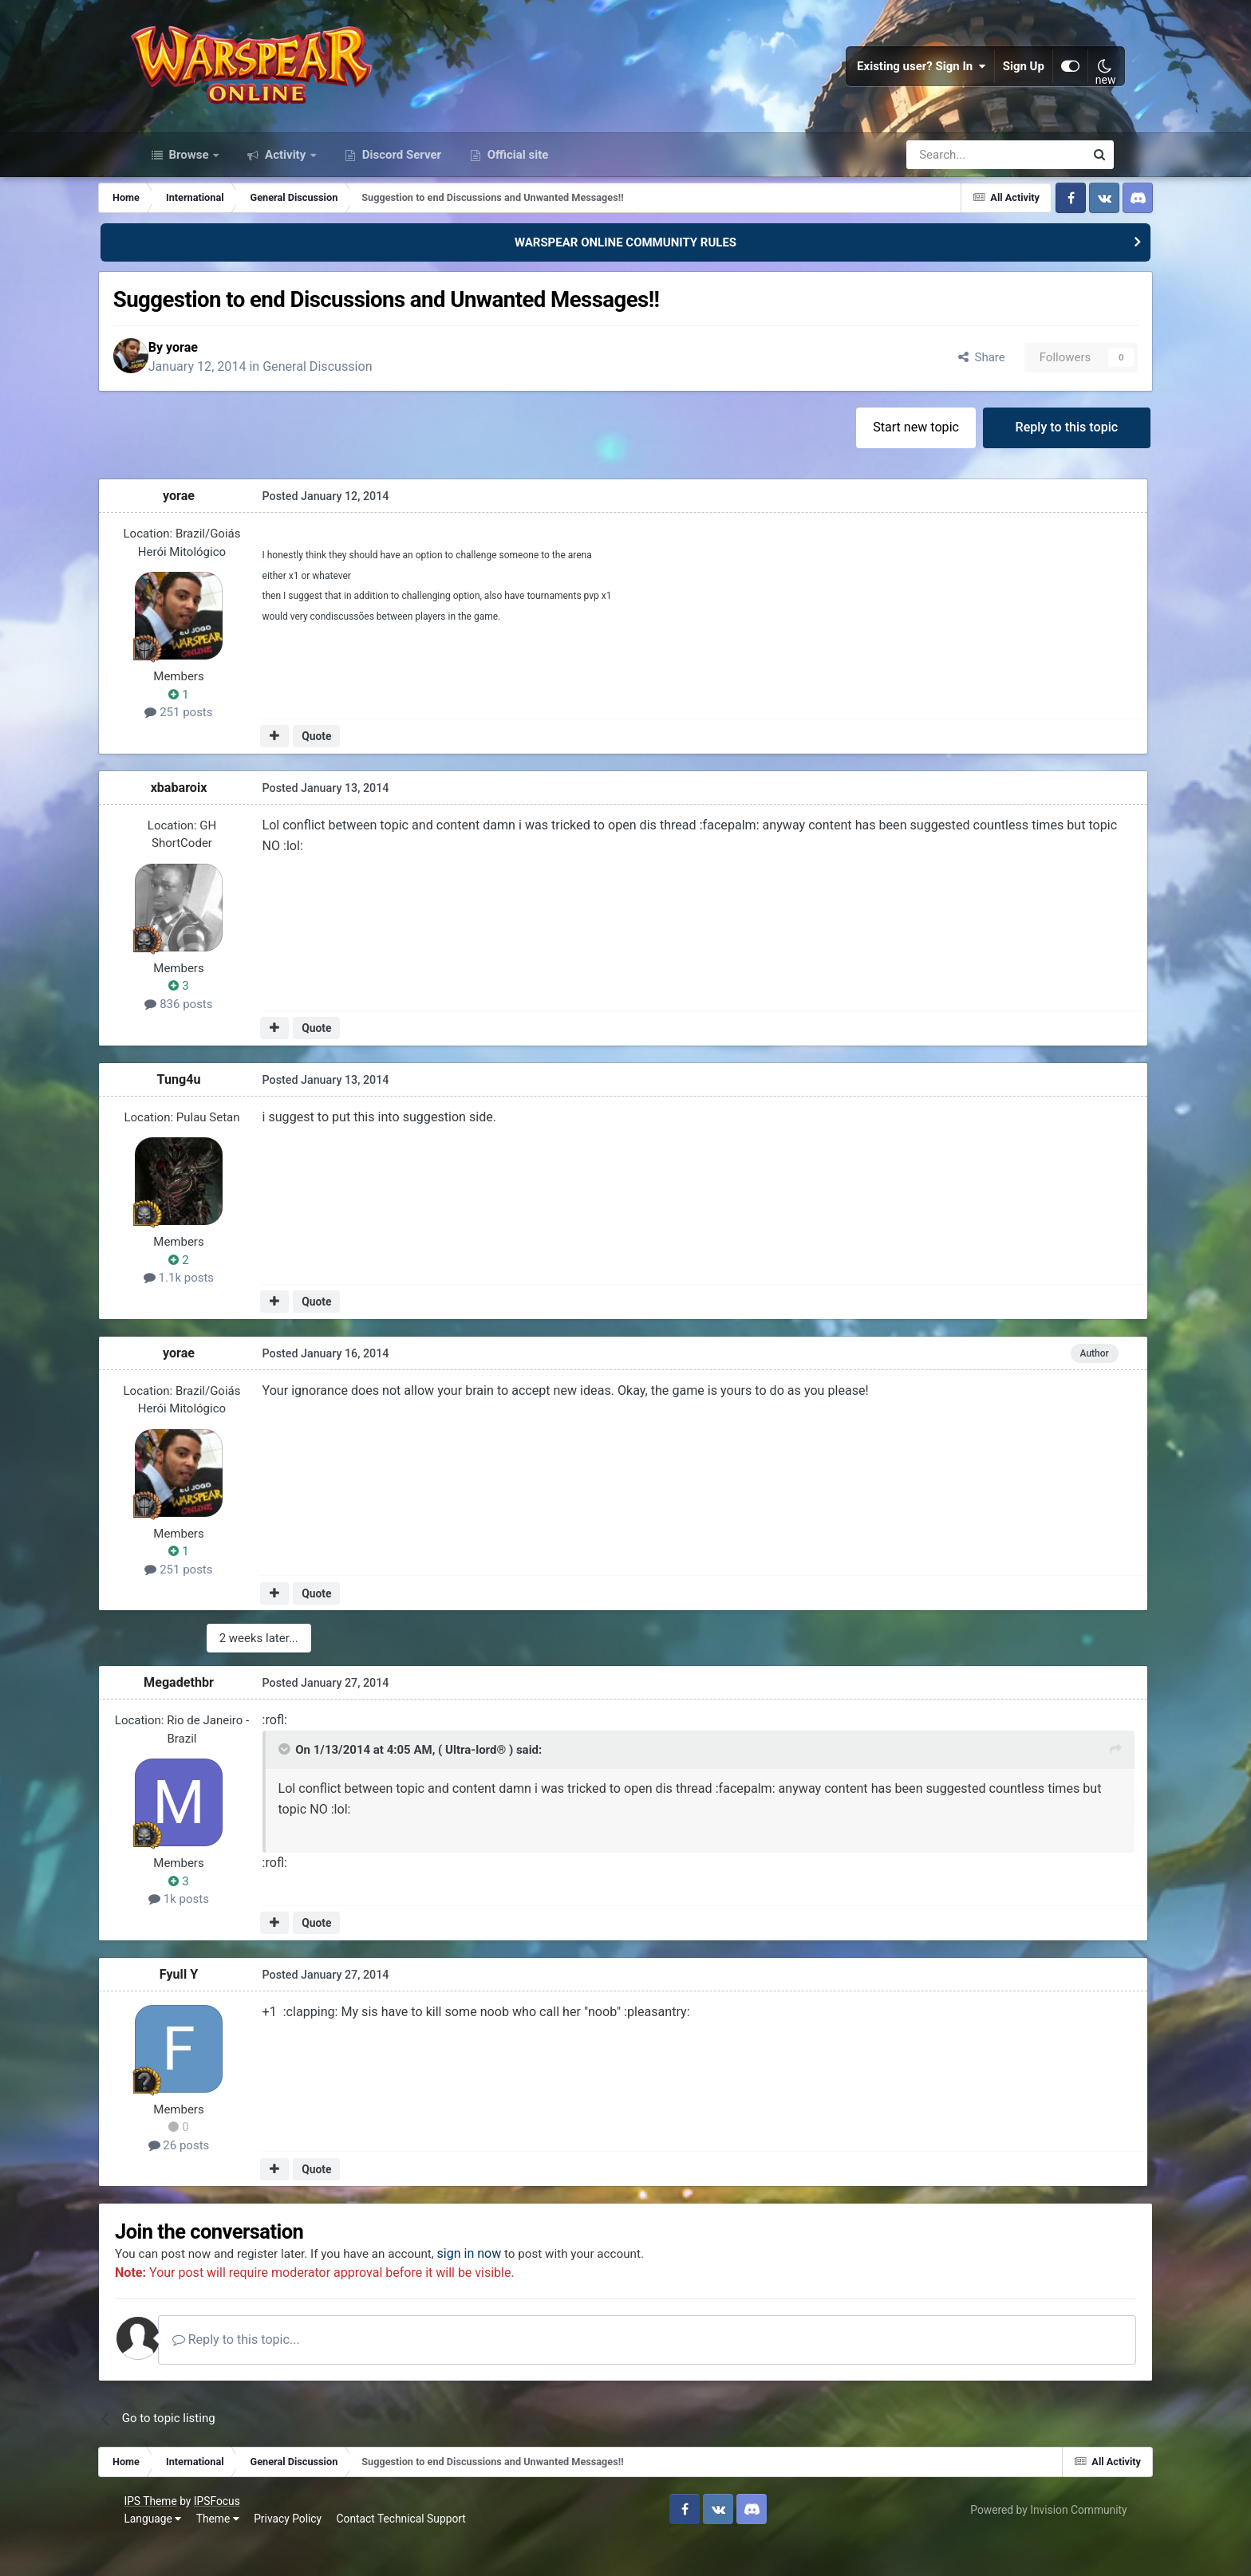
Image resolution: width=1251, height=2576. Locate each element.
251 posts (217, 744)
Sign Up (1012, 80)
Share (941, 386)
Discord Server (400, 182)
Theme (230, 2551)
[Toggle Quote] (321, 1781)
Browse (189, 182)
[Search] (953, 181)
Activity (285, 182)
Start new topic (877, 457)
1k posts (217, 1929)
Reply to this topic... (292, 2372)
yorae (231, 376)
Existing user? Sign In (910, 80)
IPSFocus (230, 2533)
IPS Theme (163, 2533)
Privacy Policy (301, 2551)
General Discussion (366, 395)
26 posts (217, 2175)
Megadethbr (218, 1712)
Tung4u (217, 1110)
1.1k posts (218, 1309)
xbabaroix (217, 818)
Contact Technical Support (414, 2551)
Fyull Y (218, 2004)
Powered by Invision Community (1035, 2542)
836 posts (217, 1035)
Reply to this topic (1030, 457)
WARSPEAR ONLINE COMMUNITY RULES (625, 269)
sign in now (527, 2286)
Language (166, 2551)
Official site (516, 182)
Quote (354, 768)
